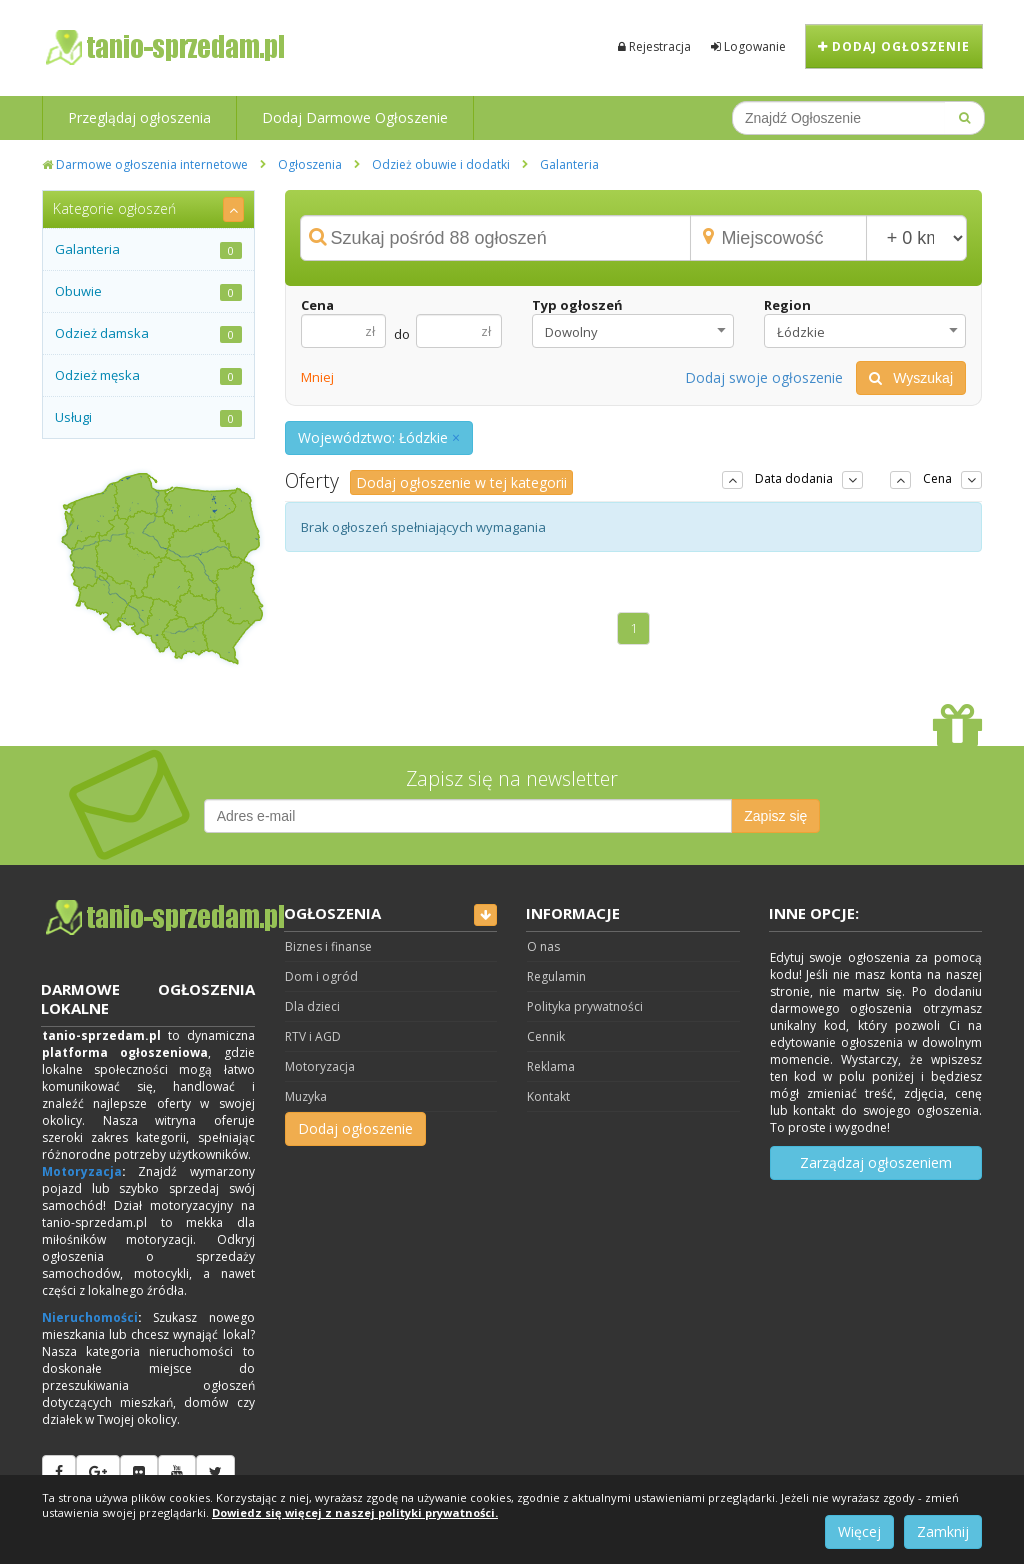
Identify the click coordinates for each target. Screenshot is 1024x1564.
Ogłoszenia (310, 164)
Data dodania (794, 478)
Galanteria (569, 164)
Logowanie (748, 46)
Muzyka (306, 1096)
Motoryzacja (82, 1171)
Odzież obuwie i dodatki (441, 164)
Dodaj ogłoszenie (894, 46)
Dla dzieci (312, 1006)
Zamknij (943, 1531)
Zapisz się (775, 816)
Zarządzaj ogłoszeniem (876, 1162)
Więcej (859, 1531)
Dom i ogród (321, 976)
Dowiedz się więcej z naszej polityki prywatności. (355, 1512)
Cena (317, 305)
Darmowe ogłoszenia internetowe (145, 164)
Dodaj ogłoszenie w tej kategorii (461, 482)
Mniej (317, 377)
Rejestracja (654, 46)
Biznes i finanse (328, 946)
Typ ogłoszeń (577, 305)
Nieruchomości (90, 1317)
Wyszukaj (911, 378)
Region (787, 305)
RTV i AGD (313, 1036)
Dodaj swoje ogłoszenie (764, 377)
